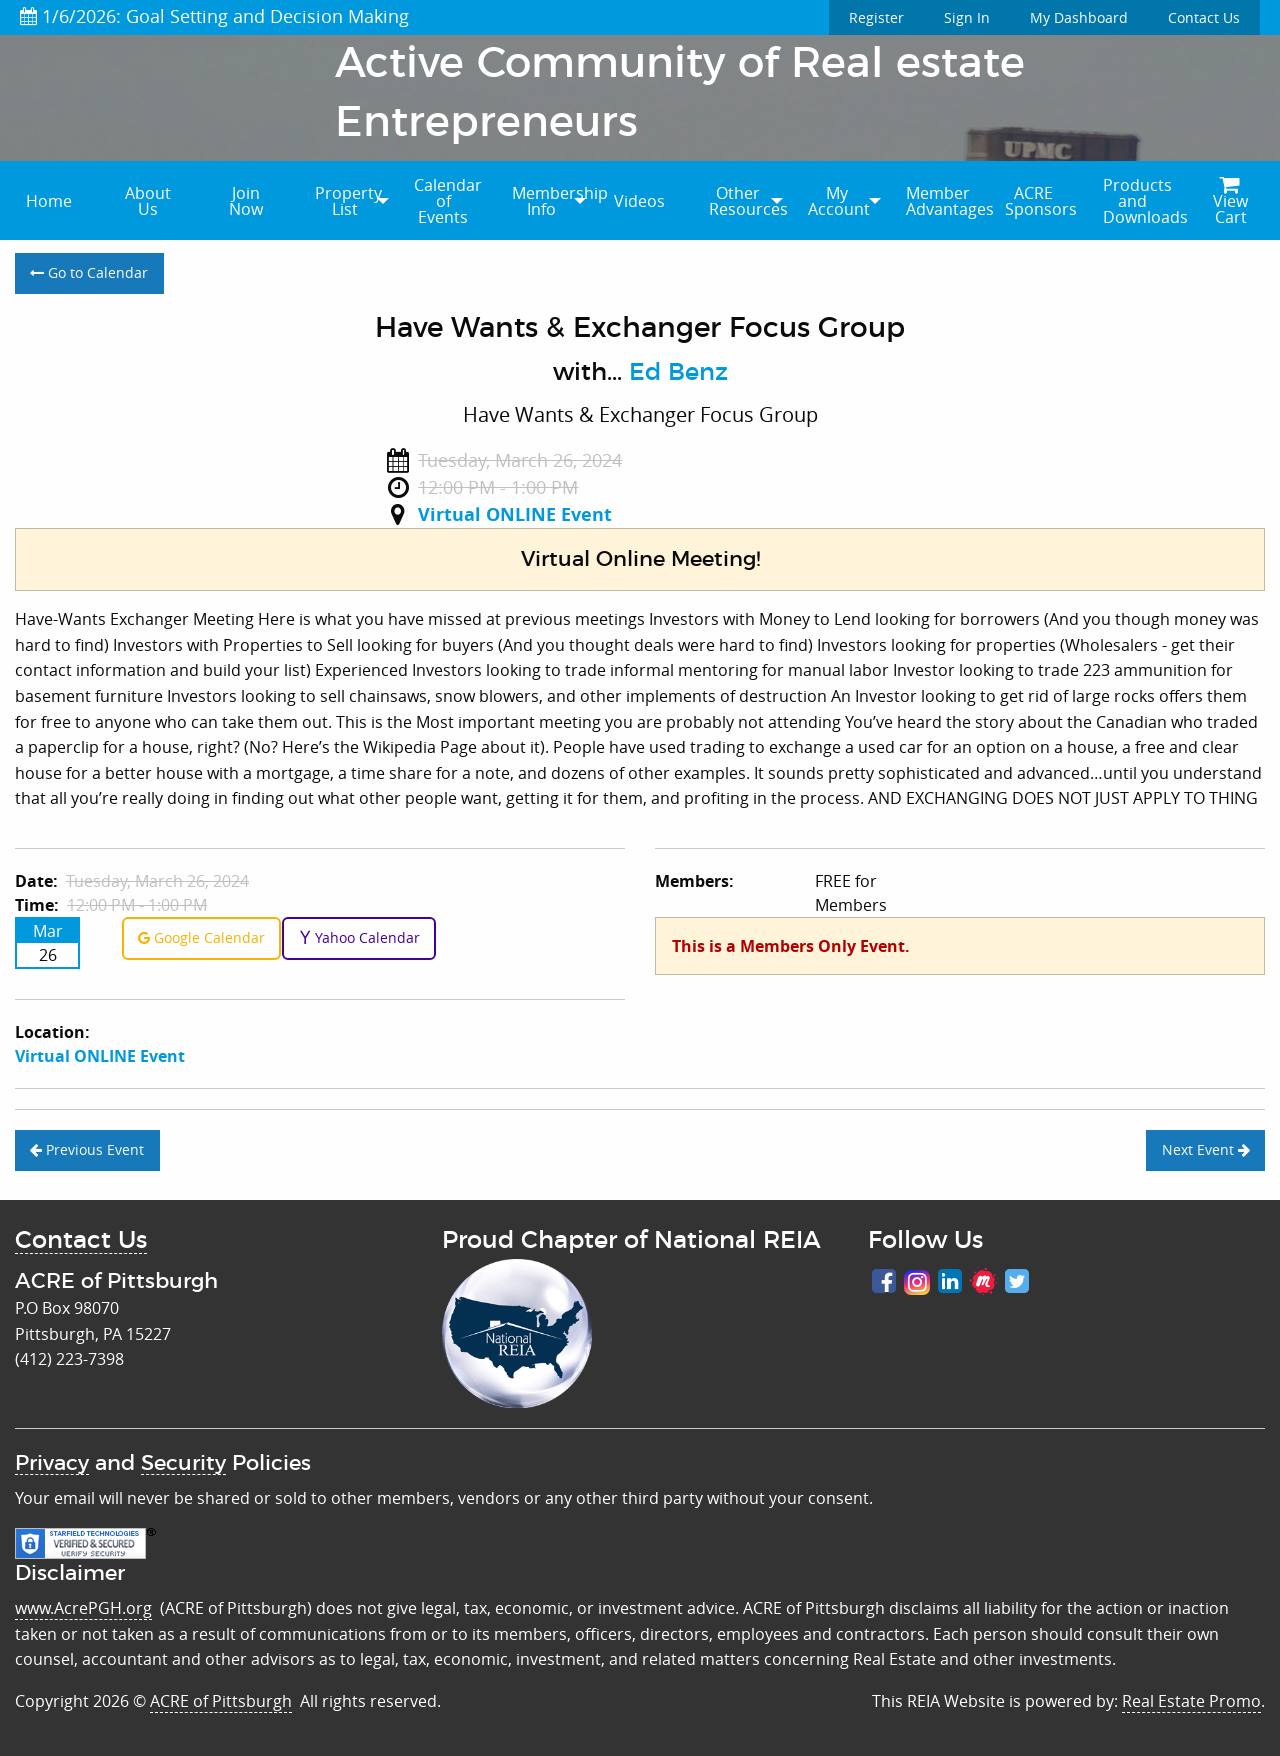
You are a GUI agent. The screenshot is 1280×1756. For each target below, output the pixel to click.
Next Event (1206, 1149)
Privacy (52, 1463)
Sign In (967, 17)
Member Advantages (945, 201)
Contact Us (1204, 17)
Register (876, 17)
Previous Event (87, 1149)
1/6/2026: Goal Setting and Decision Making (214, 16)
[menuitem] (49, 201)
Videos (639, 201)
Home (49, 201)
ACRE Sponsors (1041, 201)
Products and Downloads (1142, 201)
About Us (148, 201)
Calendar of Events (448, 201)
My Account (839, 201)
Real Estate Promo (1191, 1701)
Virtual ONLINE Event (515, 514)
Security (183, 1463)
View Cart (1230, 202)
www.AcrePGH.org (83, 1608)
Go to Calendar (89, 272)
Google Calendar (201, 937)
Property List (348, 201)
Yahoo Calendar (359, 937)
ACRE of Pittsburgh (221, 1701)
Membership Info (551, 201)
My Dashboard (1079, 17)
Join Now (246, 201)
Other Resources (748, 201)
